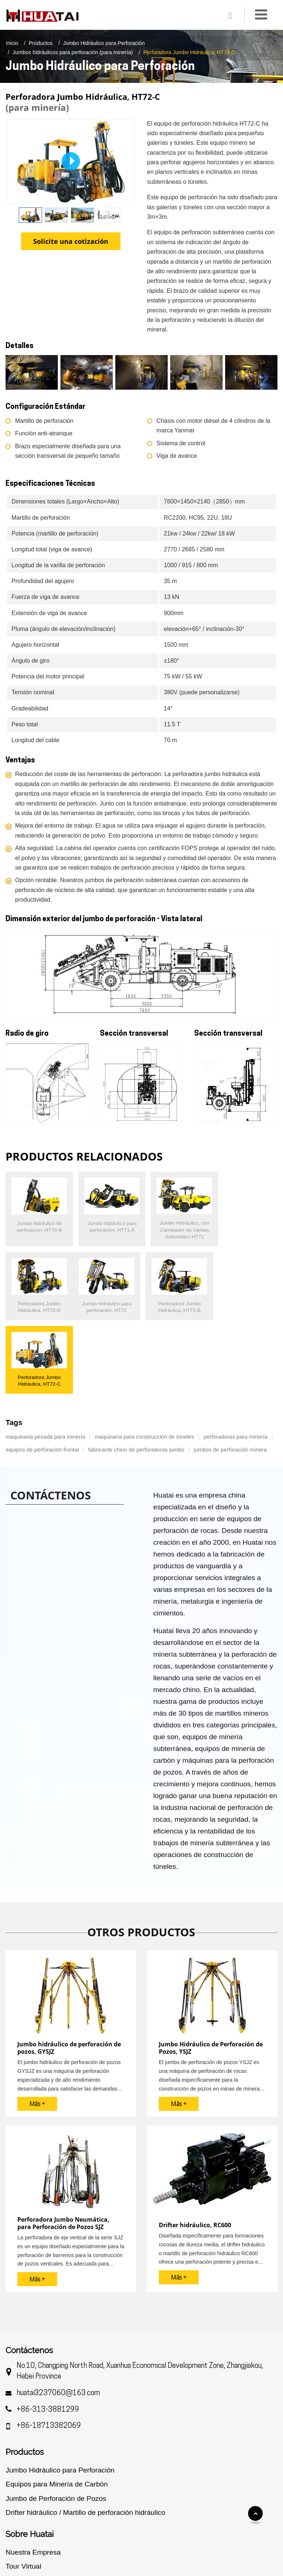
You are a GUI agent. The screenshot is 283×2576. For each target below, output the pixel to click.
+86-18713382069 (49, 2348)
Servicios (20, 2516)
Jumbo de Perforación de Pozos (56, 2420)
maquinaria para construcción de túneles (144, 1358)
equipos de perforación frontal (42, 1371)
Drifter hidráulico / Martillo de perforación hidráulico (85, 2434)
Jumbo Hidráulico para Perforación (104, 43)
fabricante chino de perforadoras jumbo (136, 1371)
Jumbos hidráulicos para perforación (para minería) (73, 52)
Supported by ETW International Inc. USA (141, 2560)
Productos (41, 43)
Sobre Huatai (30, 2455)
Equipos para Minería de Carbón (57, 2406)
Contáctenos (29, 2272)
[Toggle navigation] (261, 14)
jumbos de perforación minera (230, 1371)
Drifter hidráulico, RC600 (195, 2147)
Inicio (12, 43)
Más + (37, 2026)
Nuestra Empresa (33, 2474)
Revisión (20, 2530)
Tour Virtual (23, 2488)
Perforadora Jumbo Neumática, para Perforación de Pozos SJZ (63, 2145)
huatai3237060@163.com (58, 2315)
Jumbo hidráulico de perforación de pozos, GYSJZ (69, 1969)
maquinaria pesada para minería (45, 1358)
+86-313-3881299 (48, 2331)
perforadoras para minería (235, 1358)
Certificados (24, 2502)
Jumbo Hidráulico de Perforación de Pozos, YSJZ (211, 1969)
